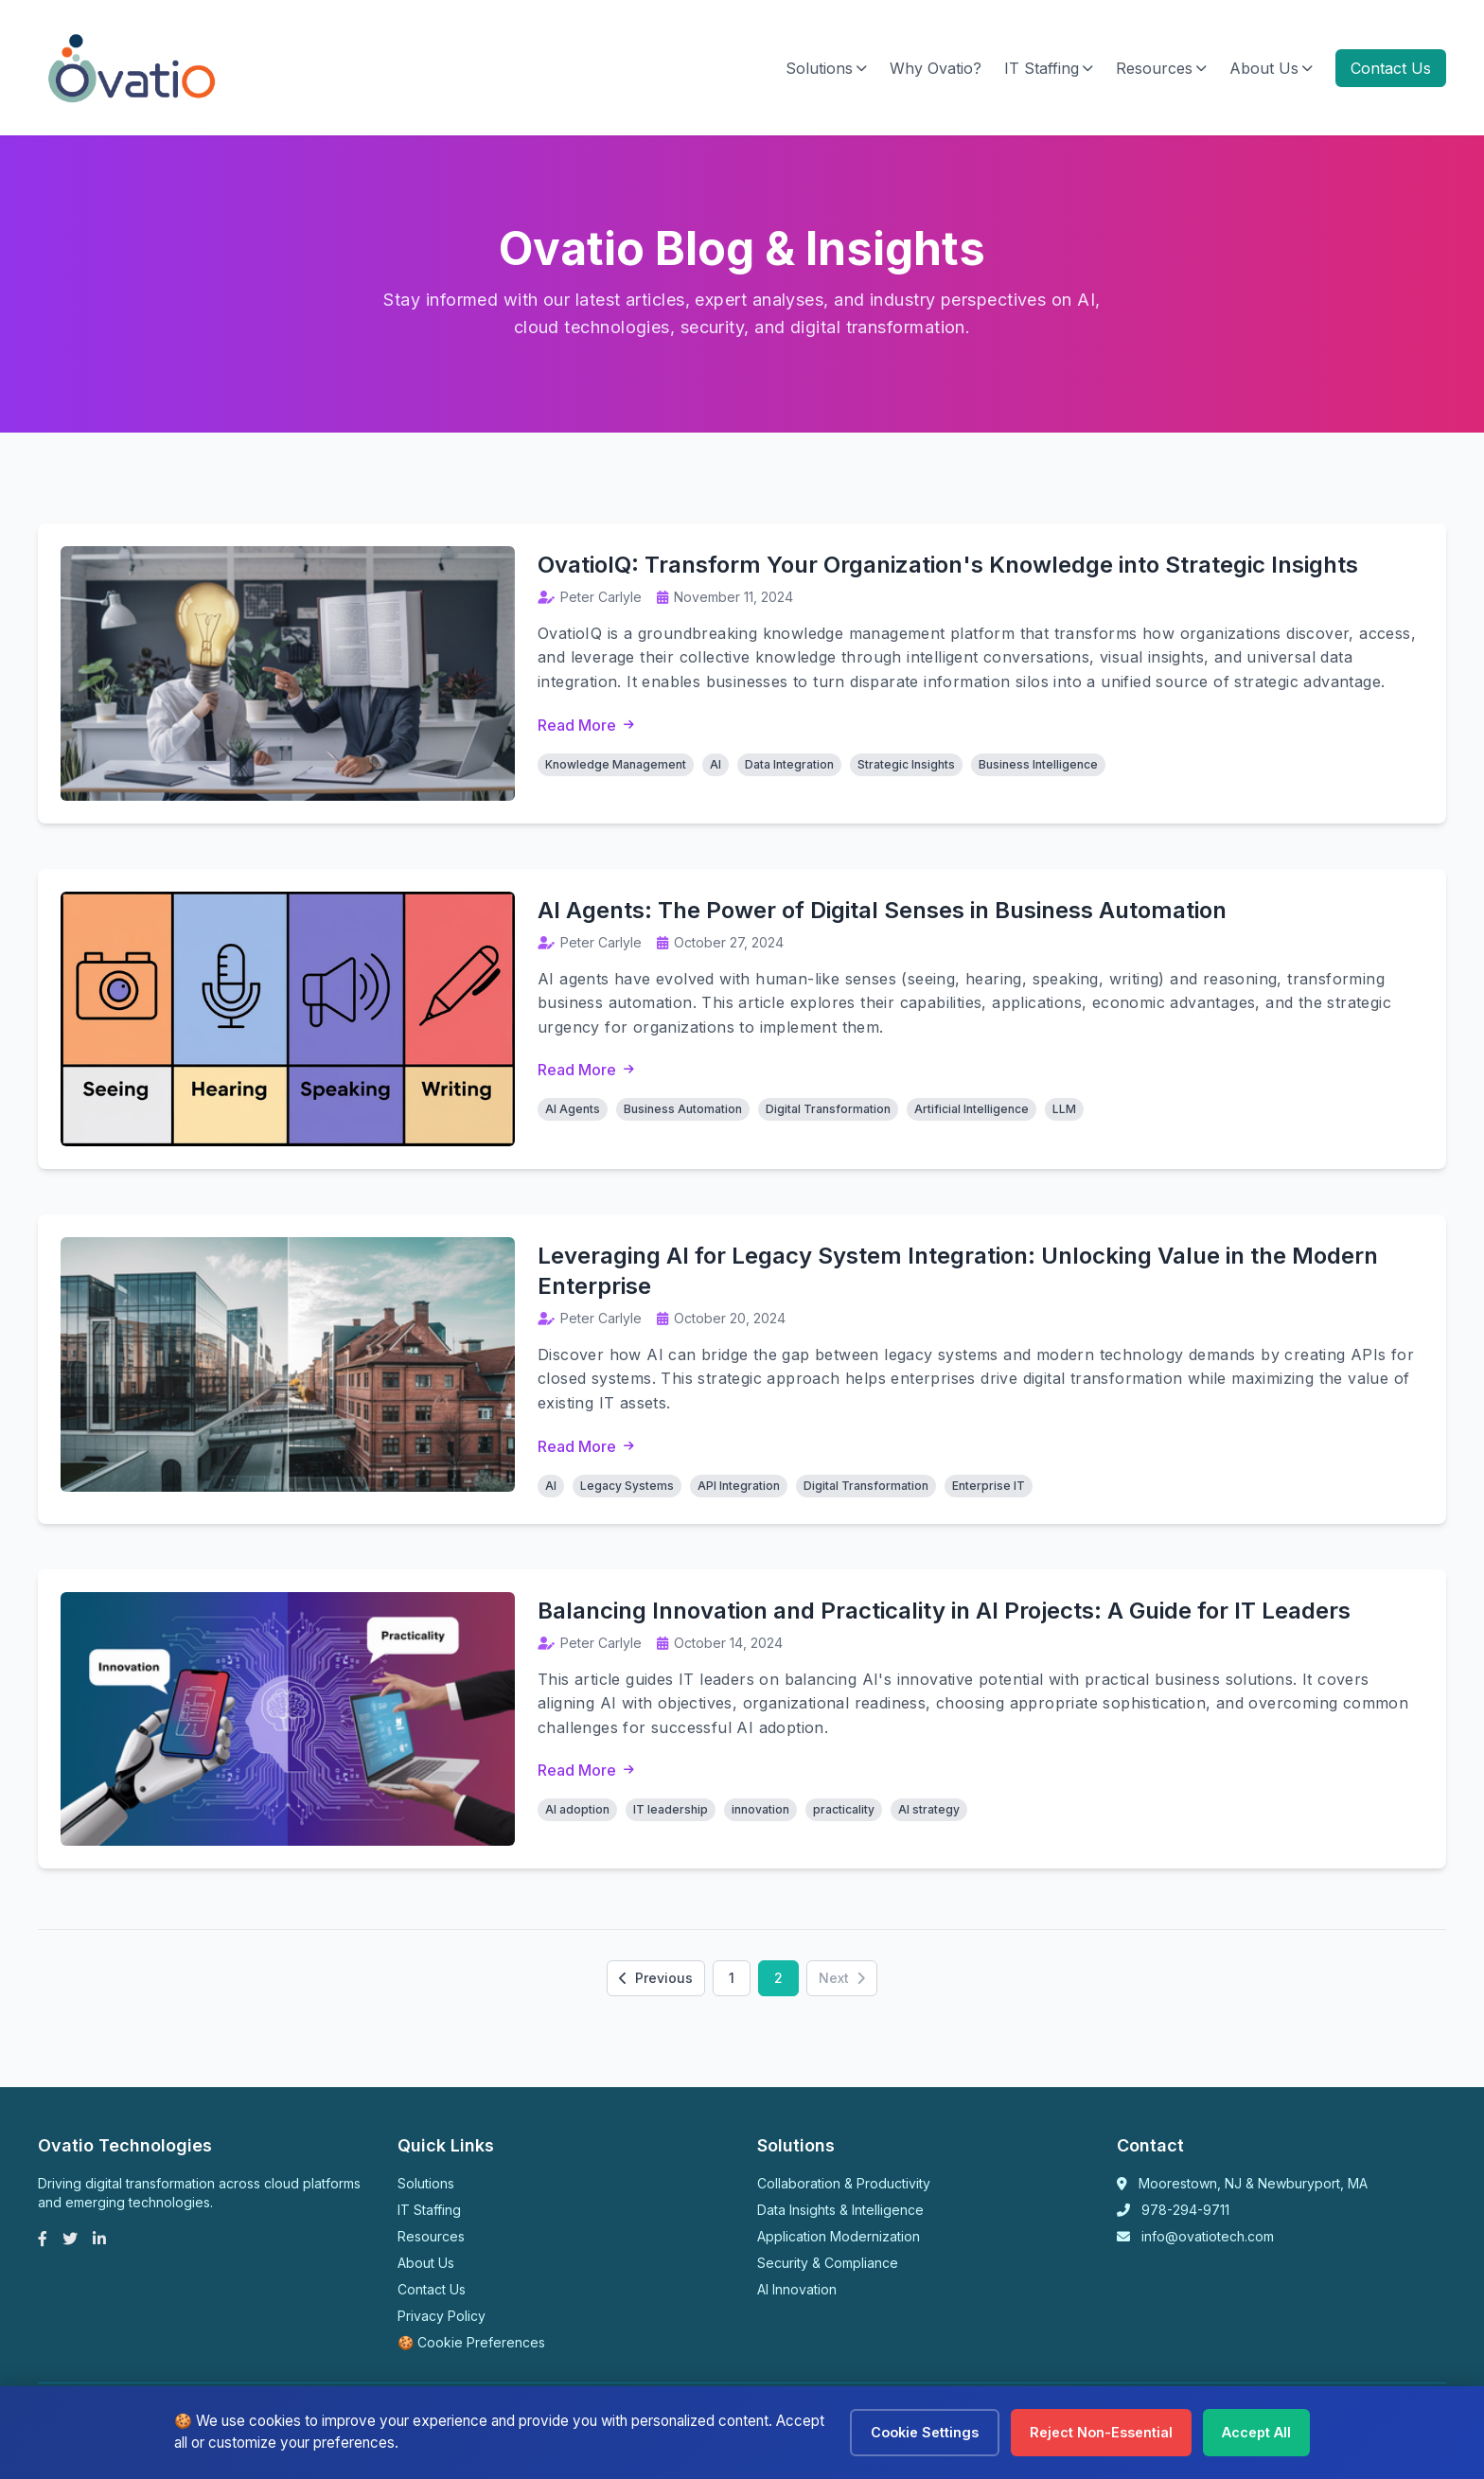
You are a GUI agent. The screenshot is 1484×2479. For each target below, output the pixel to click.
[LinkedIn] (99, 2239)
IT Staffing (1048, 68)
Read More (586, 725)
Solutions (826, 68)
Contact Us (1391, 68)
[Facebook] (42, 2239)
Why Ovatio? (935, 68)
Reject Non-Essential (1101, 2432)
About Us (1271, 68)
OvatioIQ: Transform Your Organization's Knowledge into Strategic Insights (948, 565)
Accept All (1256, 2432)
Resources (1161, 68)
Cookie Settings (925, 2432)
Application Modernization (838, 2237)
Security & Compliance (827, 2264)
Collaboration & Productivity (843, 2184)
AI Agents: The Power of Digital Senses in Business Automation (882, 910)
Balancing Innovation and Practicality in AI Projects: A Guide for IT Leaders (944, 1610)
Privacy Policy (442, 2317)
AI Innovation (797, 2290)
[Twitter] (70, 2239)
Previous (656, 1979)
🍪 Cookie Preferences (471, 2343)
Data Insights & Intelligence (840, 2211)
